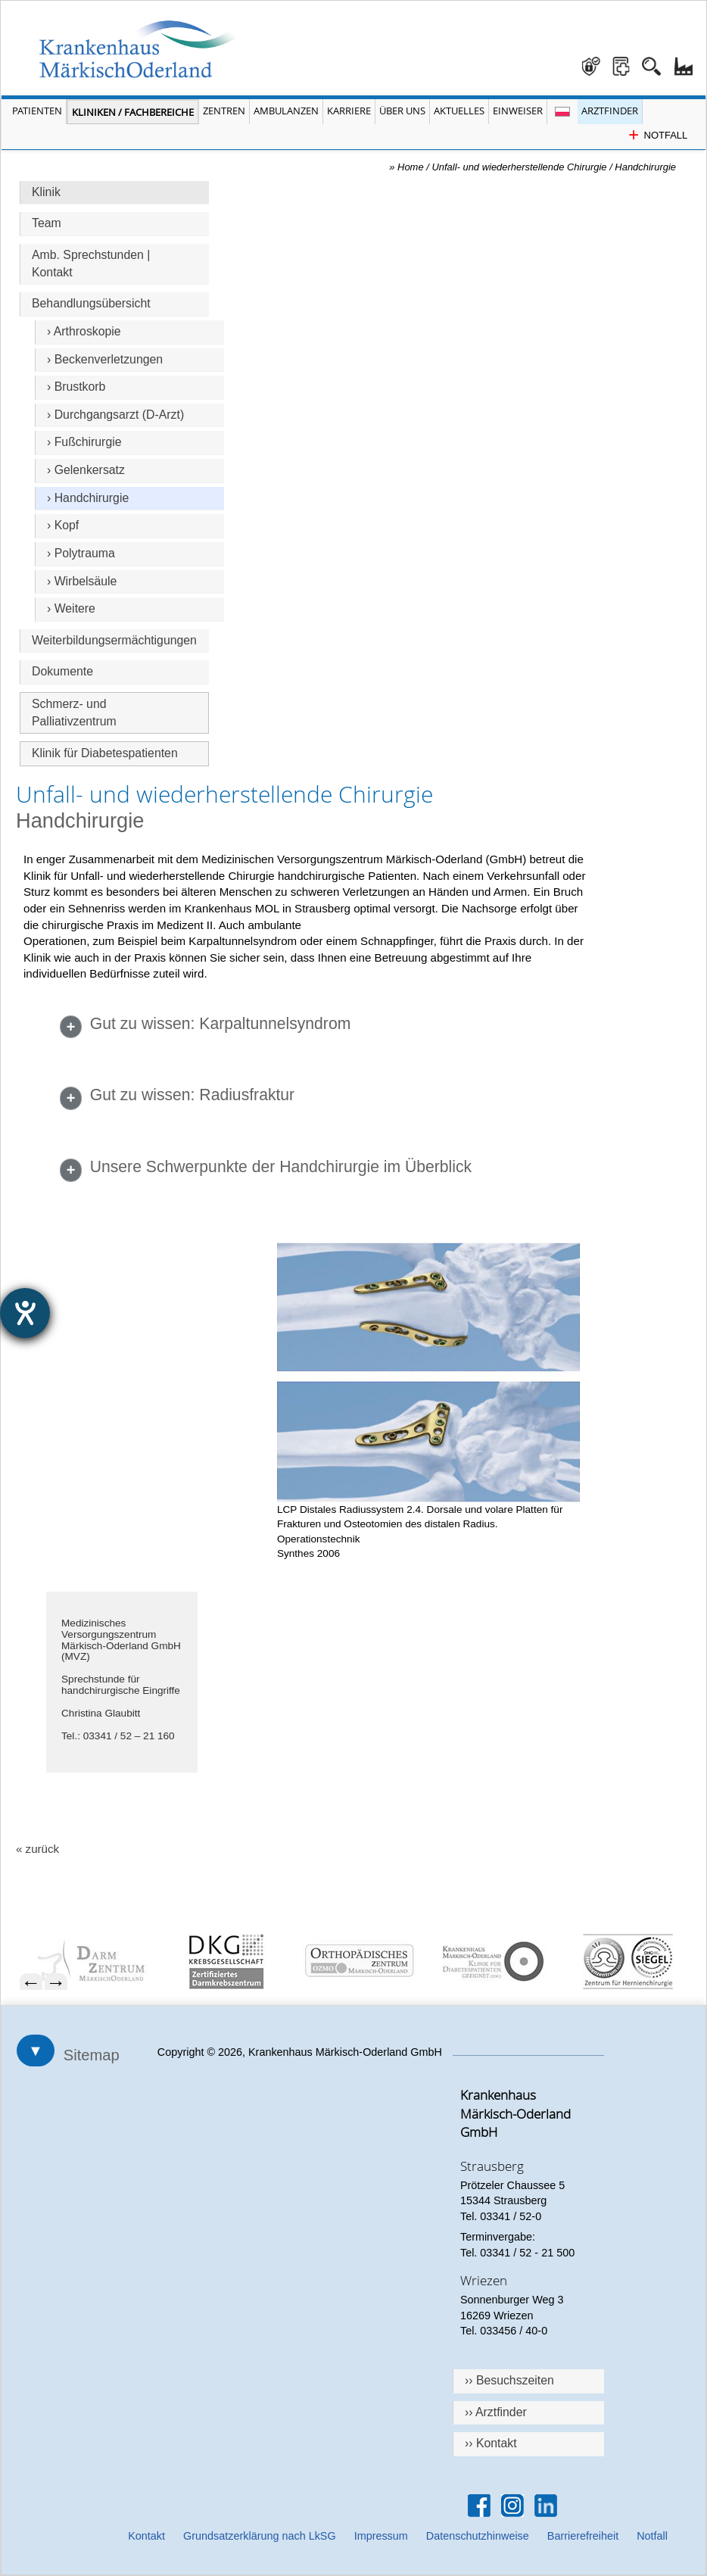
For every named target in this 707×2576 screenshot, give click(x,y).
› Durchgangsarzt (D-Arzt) (115, 414)
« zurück (37, 1848)
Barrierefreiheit (582, 2536)
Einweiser (518, 110)
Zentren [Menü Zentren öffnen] (224, 110)
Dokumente (62, 671)
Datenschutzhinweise (477, 2536)
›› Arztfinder (496, 2412)
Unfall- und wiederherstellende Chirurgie (520, 167)
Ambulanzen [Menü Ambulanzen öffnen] (286, 110)
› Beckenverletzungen (105, 359)
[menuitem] (94, 1961)
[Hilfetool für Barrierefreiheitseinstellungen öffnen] (25, 1313)
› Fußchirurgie (84, 441)
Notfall (652, 2536)
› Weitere (71, 608)
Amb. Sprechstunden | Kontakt (91, 263)
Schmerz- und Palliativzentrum (74, 712)
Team (46, 223)
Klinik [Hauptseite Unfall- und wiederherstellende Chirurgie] (46, 192)
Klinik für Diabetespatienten (105, 753)
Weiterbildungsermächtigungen (114, 640)
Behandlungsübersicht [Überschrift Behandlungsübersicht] (91, 303)
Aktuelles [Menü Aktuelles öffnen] (459, 110)
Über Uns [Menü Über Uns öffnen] (402, 110)
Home (410, 167)
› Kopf (63, 525)
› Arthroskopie (84, 331)
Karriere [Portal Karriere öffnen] (349, 110)
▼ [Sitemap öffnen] (35, 2050)
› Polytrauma (81, 553)
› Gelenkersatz (86, 469)
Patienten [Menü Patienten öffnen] (37, 110)
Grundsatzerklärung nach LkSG (259, 2536)
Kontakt (146, 2536)
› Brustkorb (76, 386)
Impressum (381, 2536)
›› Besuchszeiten (509, 2380)
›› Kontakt (491, 2443)
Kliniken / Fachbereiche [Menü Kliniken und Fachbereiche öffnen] (133, 112)
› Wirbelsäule (82, 581)
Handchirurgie (645, 167)
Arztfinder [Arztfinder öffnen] (609, 110)
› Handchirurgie (88, 497)
